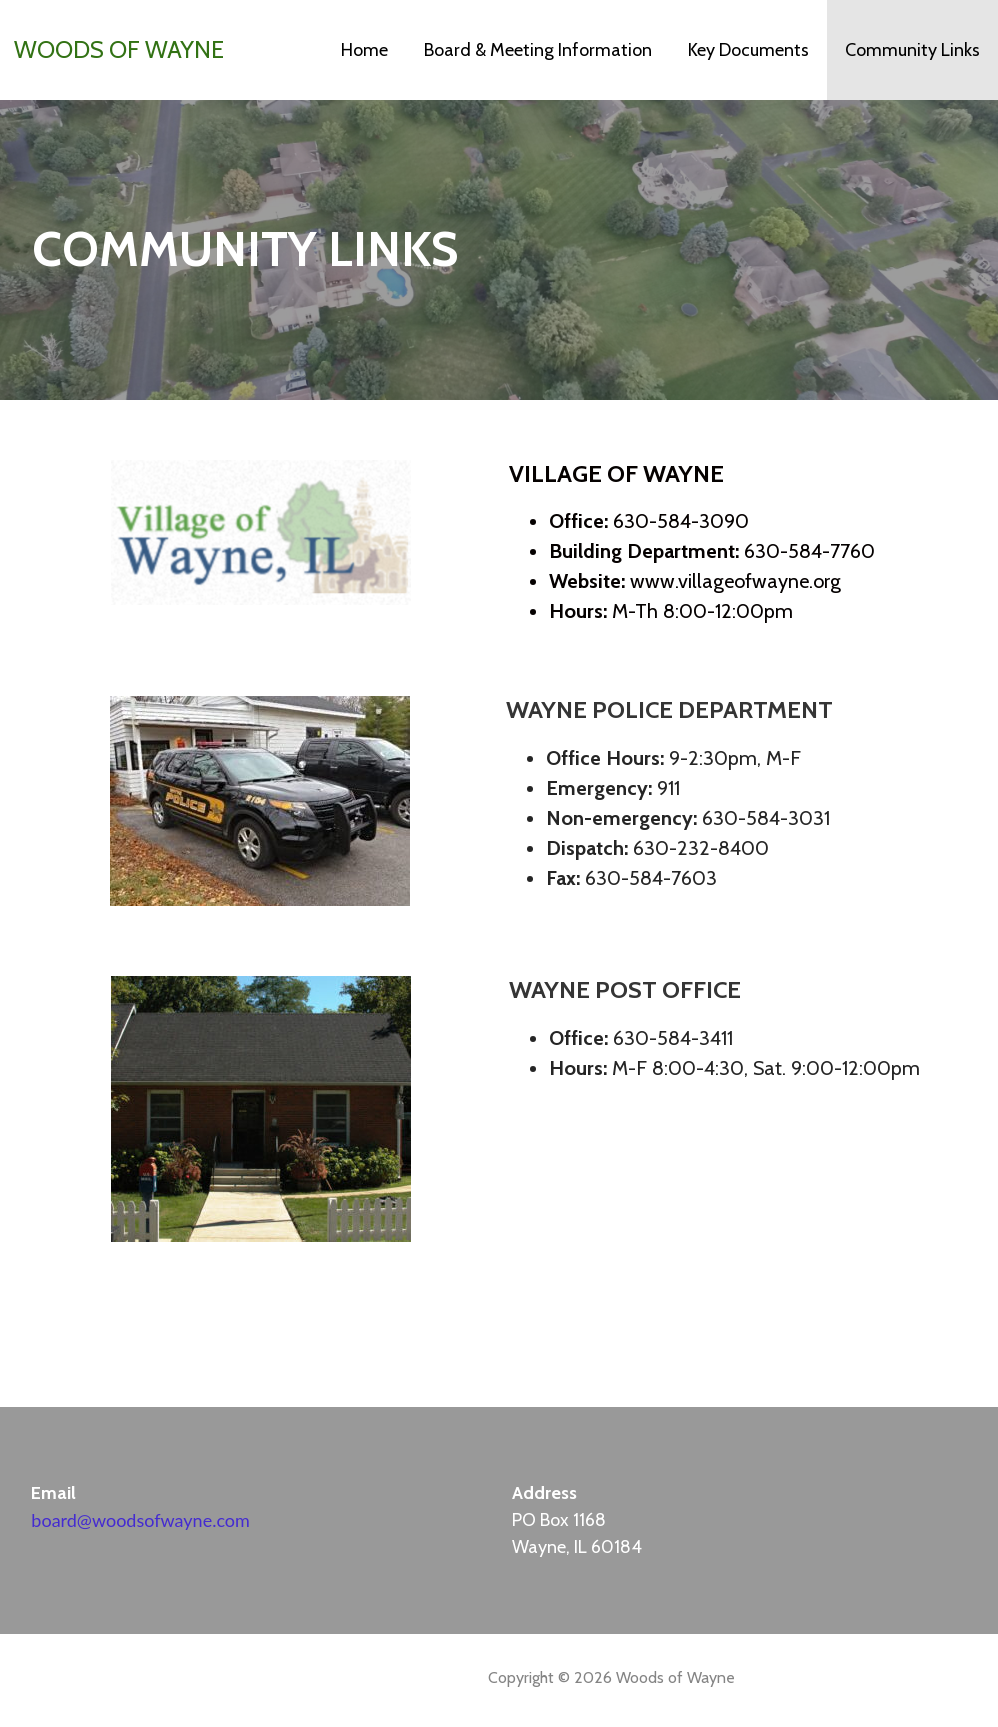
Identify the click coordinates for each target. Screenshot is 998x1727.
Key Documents (748, 50)
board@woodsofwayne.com (140, 1520)
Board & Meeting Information (538, 50)
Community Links (912, 50)
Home (364, 50)
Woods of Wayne (119, 49)
